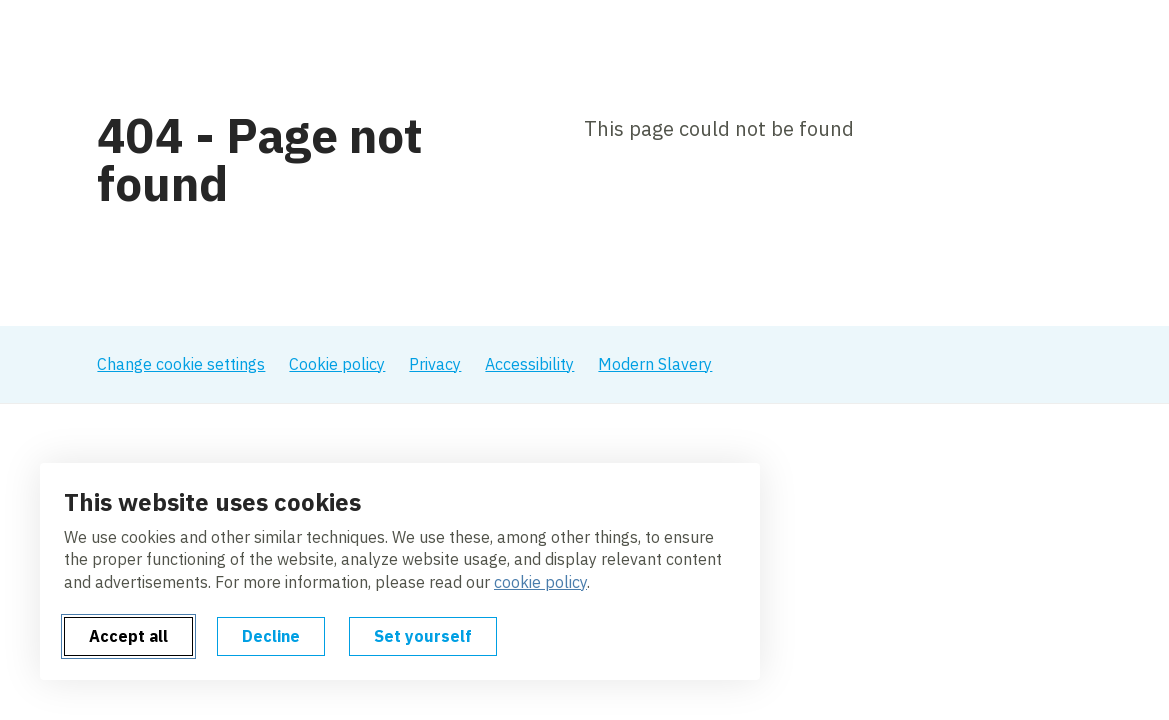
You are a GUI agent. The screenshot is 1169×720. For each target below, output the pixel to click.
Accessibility (529, 364)
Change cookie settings (181, 364)
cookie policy (540, 582)
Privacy (435, 364)
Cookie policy (337, 364)
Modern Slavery (655, 364)
